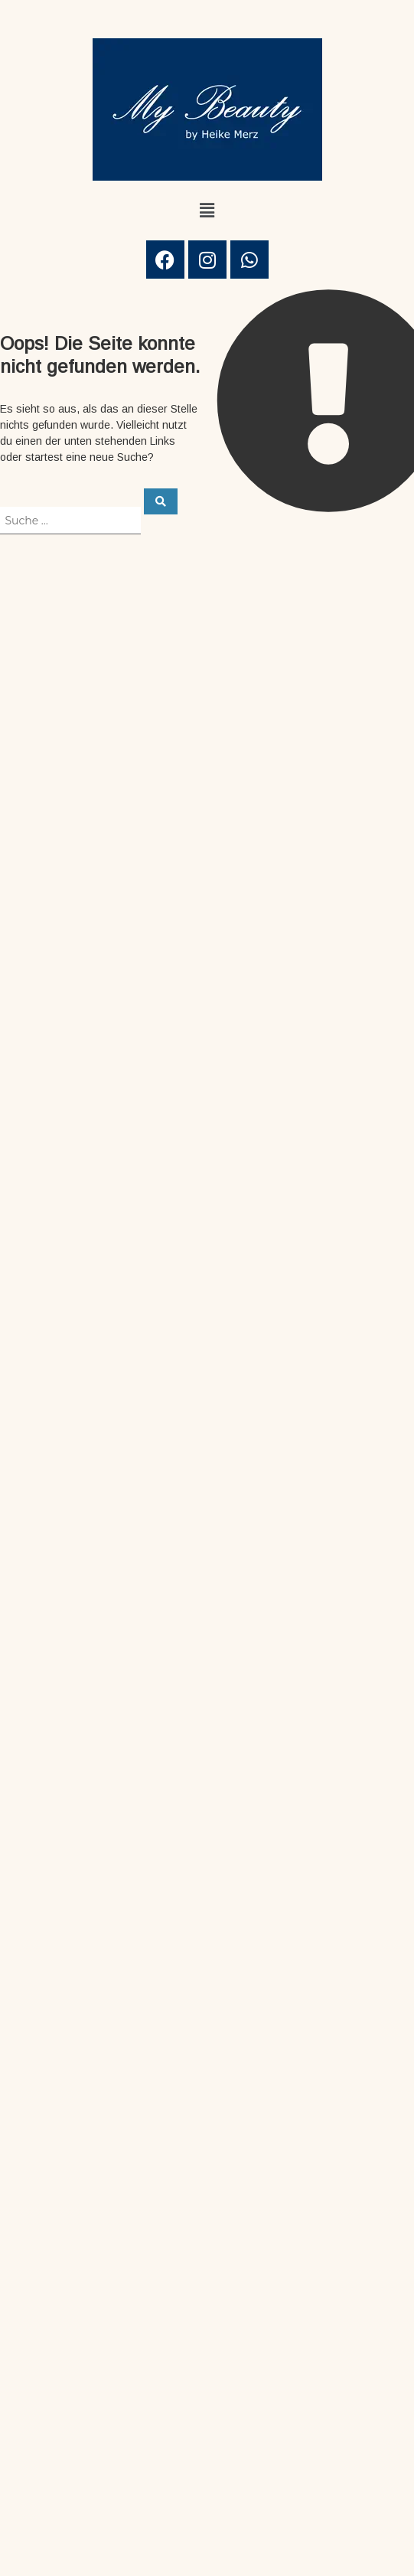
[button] (207, 210)
